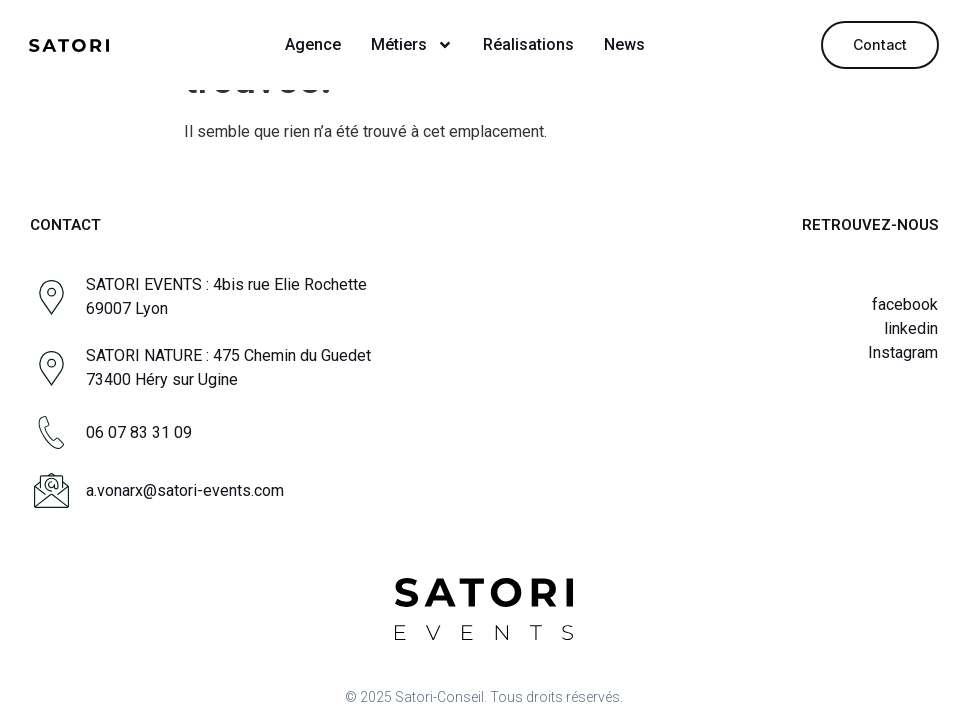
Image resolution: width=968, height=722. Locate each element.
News (624, 44)
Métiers (412, 45)
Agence (313, 44)
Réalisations (528, 44)
